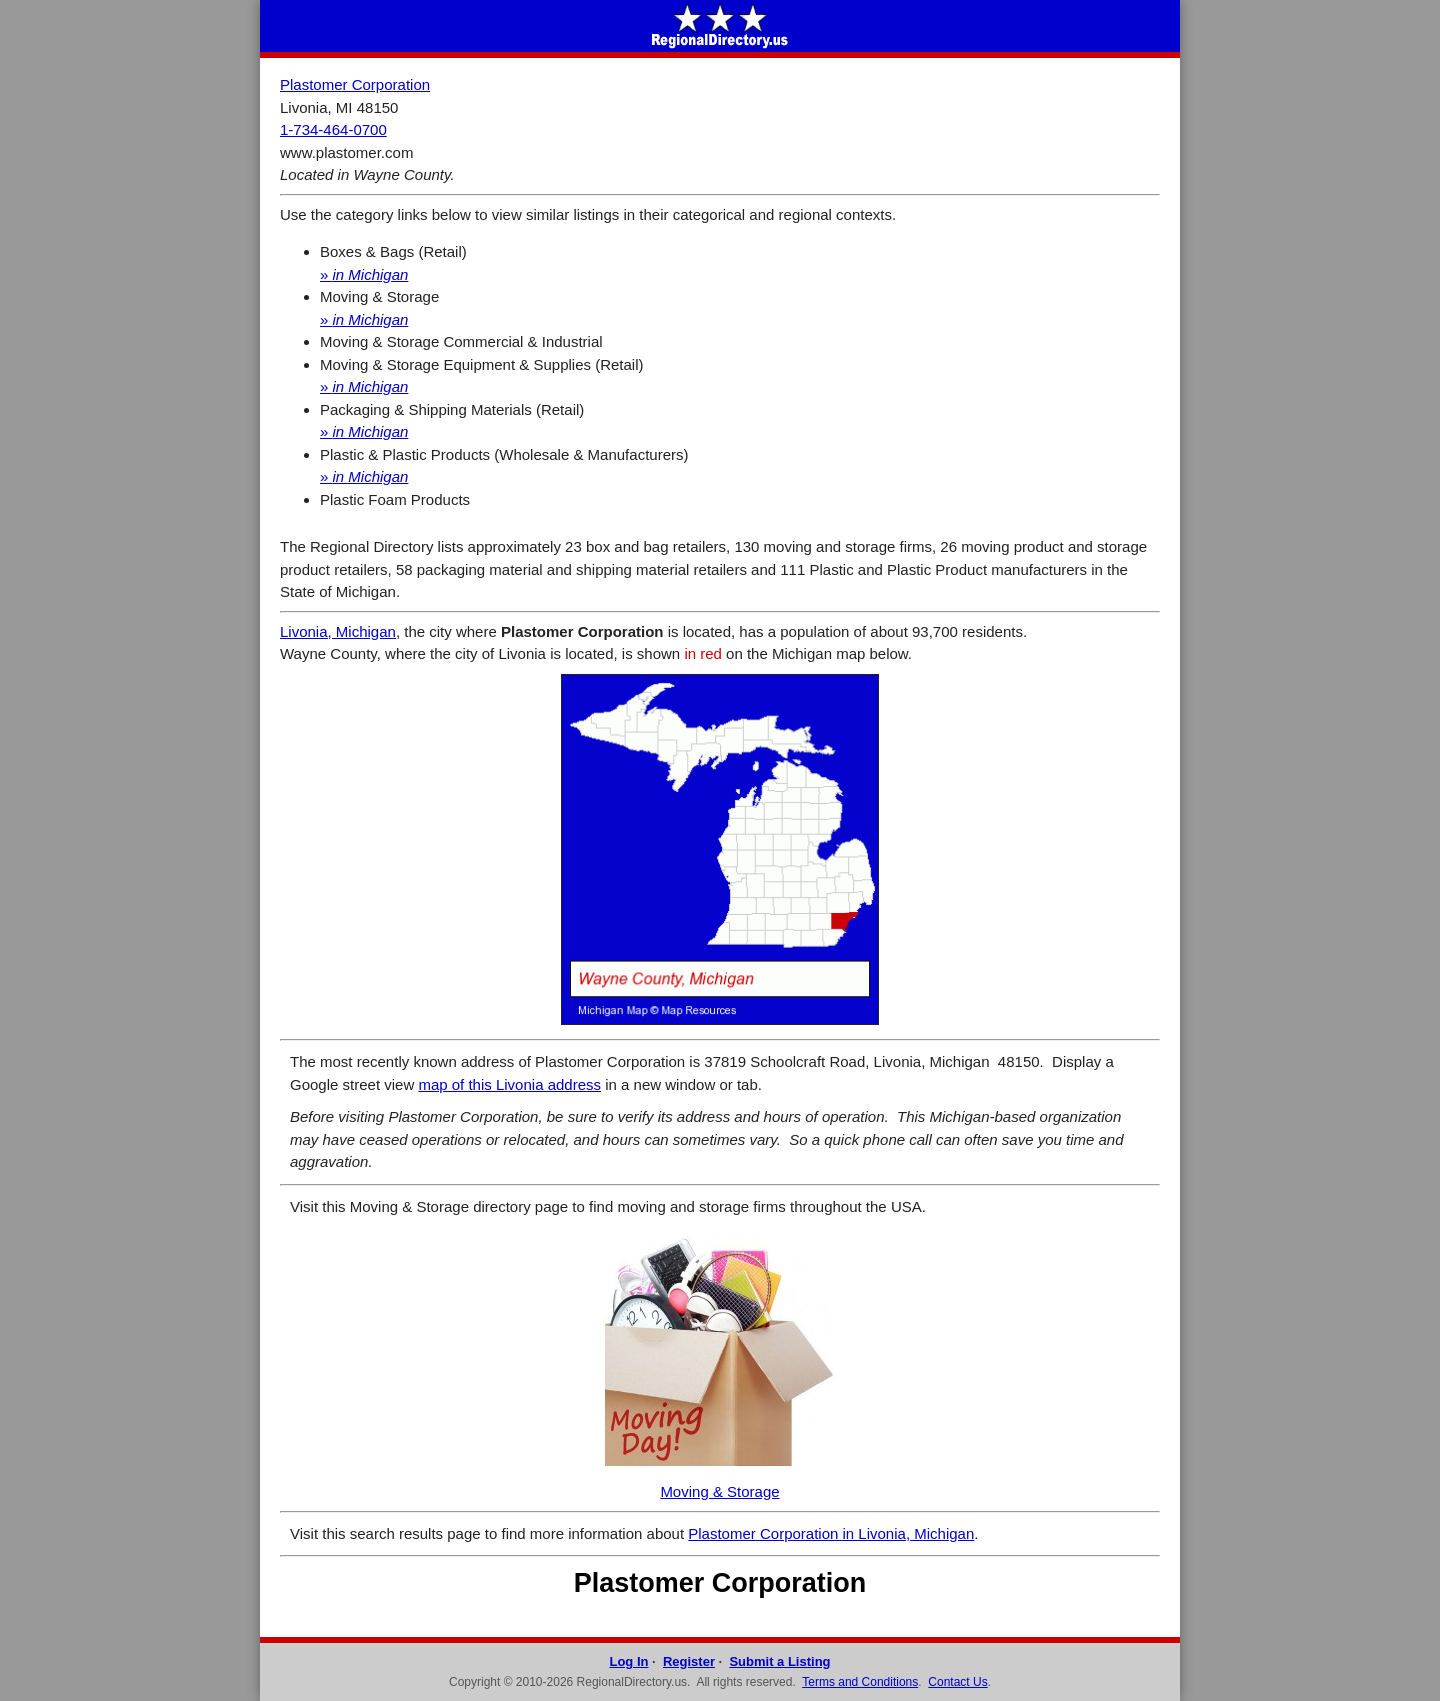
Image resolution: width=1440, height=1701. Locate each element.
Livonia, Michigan (338, 631)
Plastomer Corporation (355, 84)
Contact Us (957, 1682)
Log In (628, 1661)
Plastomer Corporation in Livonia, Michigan (831, 1533)
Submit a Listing (779, 1661)
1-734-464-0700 (333, 129)
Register (689, 1661)
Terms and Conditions (860, 1682)
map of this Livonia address (509, 1084)
